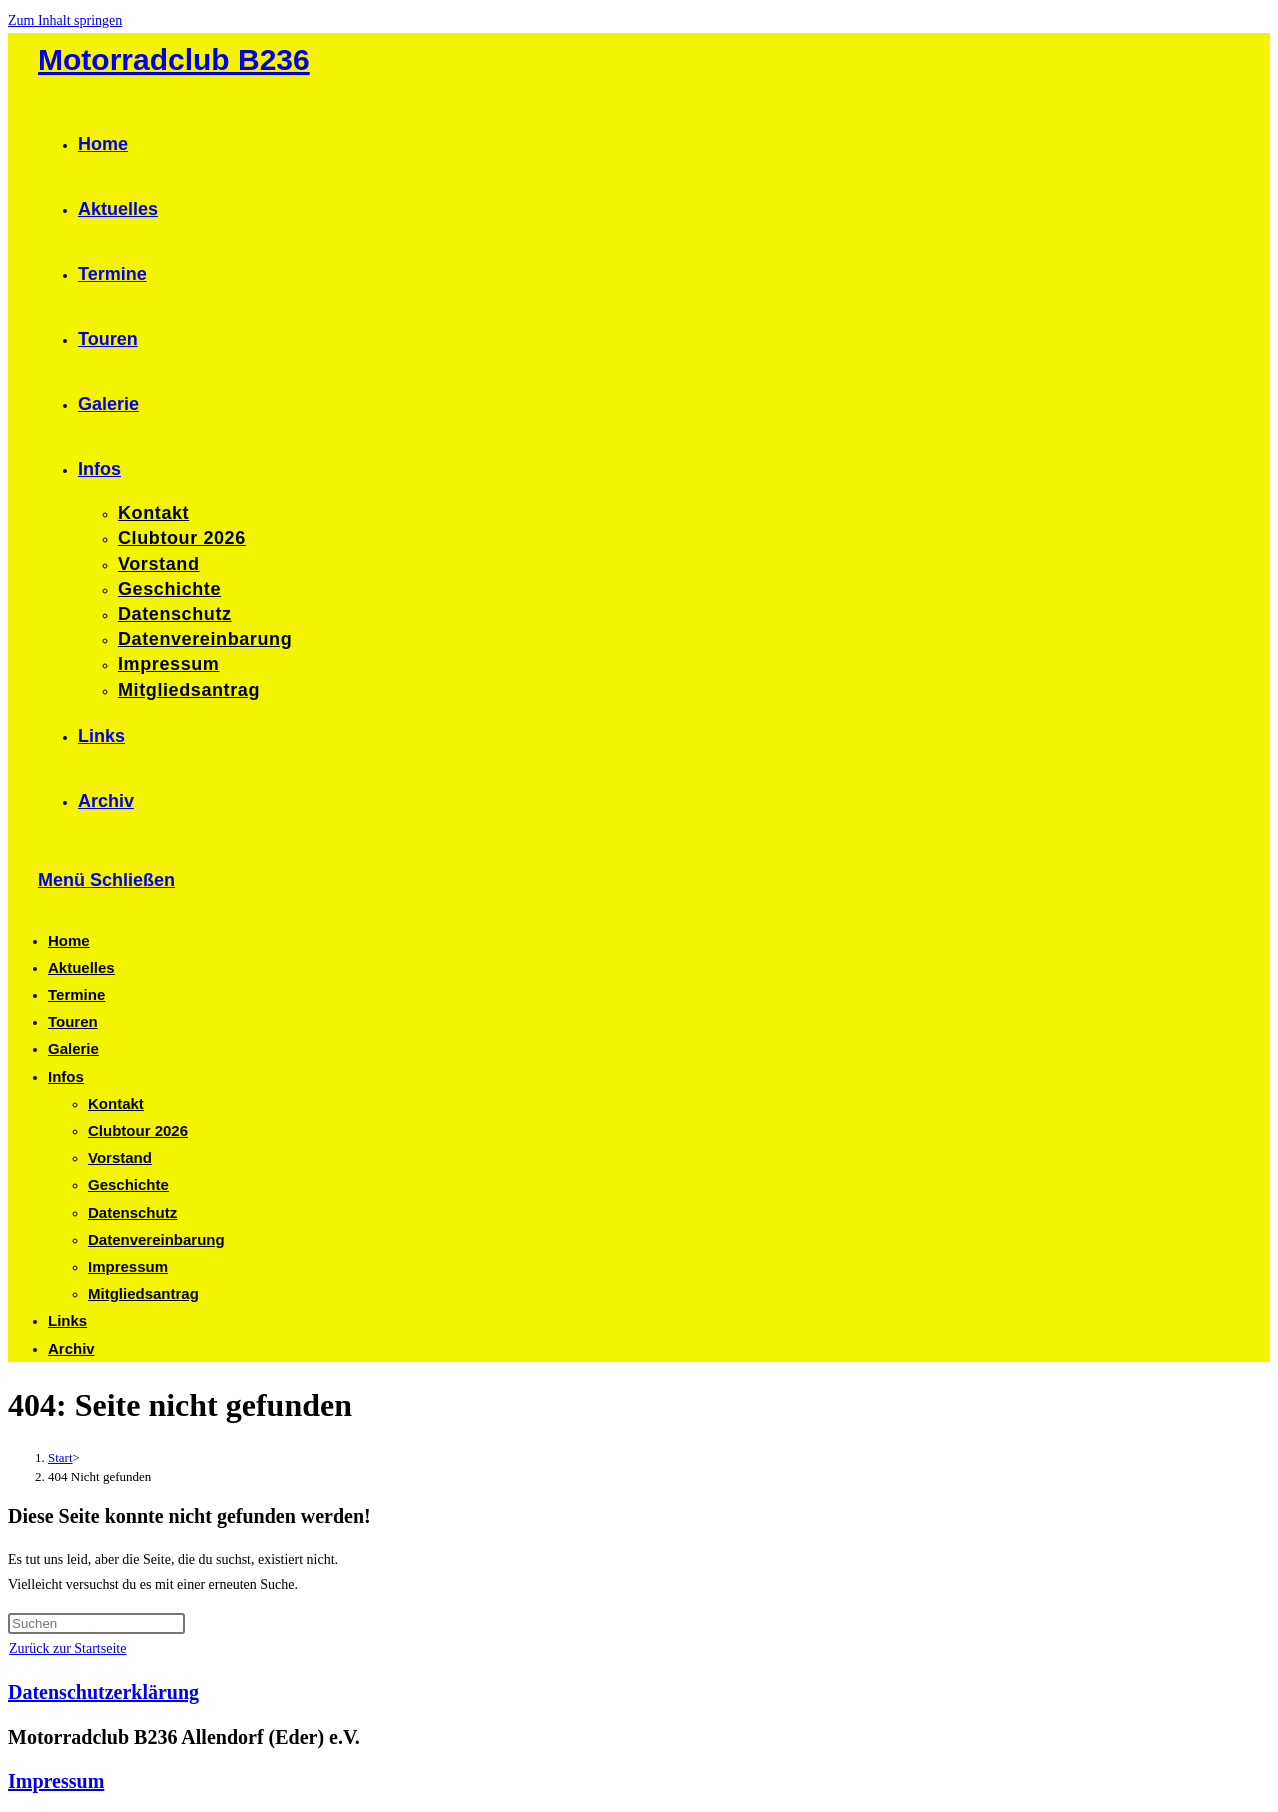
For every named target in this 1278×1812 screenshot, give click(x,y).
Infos (66, 1076)
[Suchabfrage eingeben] (96, 1623)
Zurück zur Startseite (67, 1648)
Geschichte (128, 1184)
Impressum (128, 1266)
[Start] (60, 1457)
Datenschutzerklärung (103, 1692)
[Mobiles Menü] (106, 880)
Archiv (71, 1348)
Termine (76, 994)
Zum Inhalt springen (65, 20)
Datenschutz (132, 1212)
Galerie (73, 1048)
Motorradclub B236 (174, 59)
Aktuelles (81, 967)
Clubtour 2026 (138, 1130)
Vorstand (120, 1157)
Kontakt (116, 1103)
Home (69, 940)
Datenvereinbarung (156, 1239)
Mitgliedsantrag (143, 1293)
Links (67, 1320)
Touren (73, 1021)
